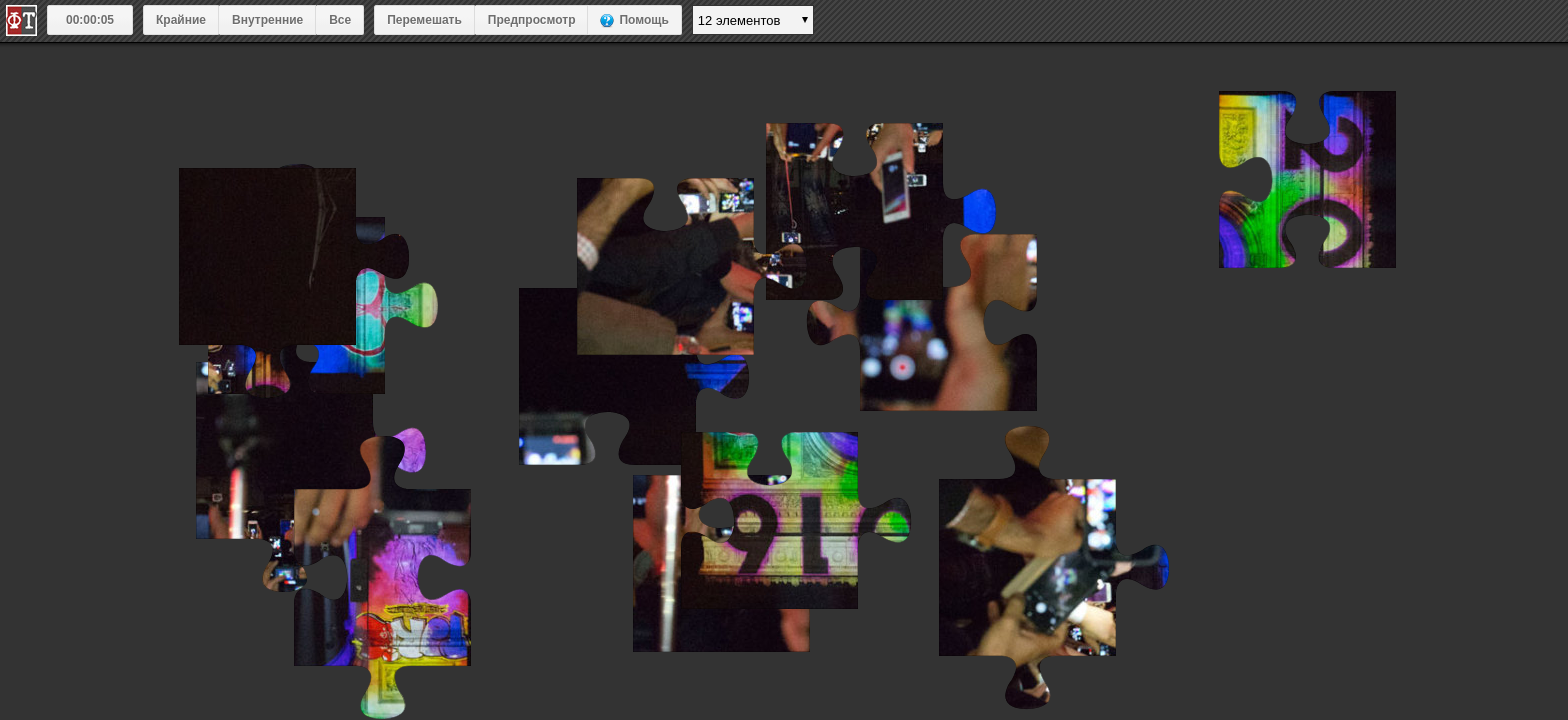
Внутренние (267, 20)
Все (340, 20)
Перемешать (424, 20)
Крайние (181, 20)
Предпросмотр (532, 20)
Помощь (643, 20)
